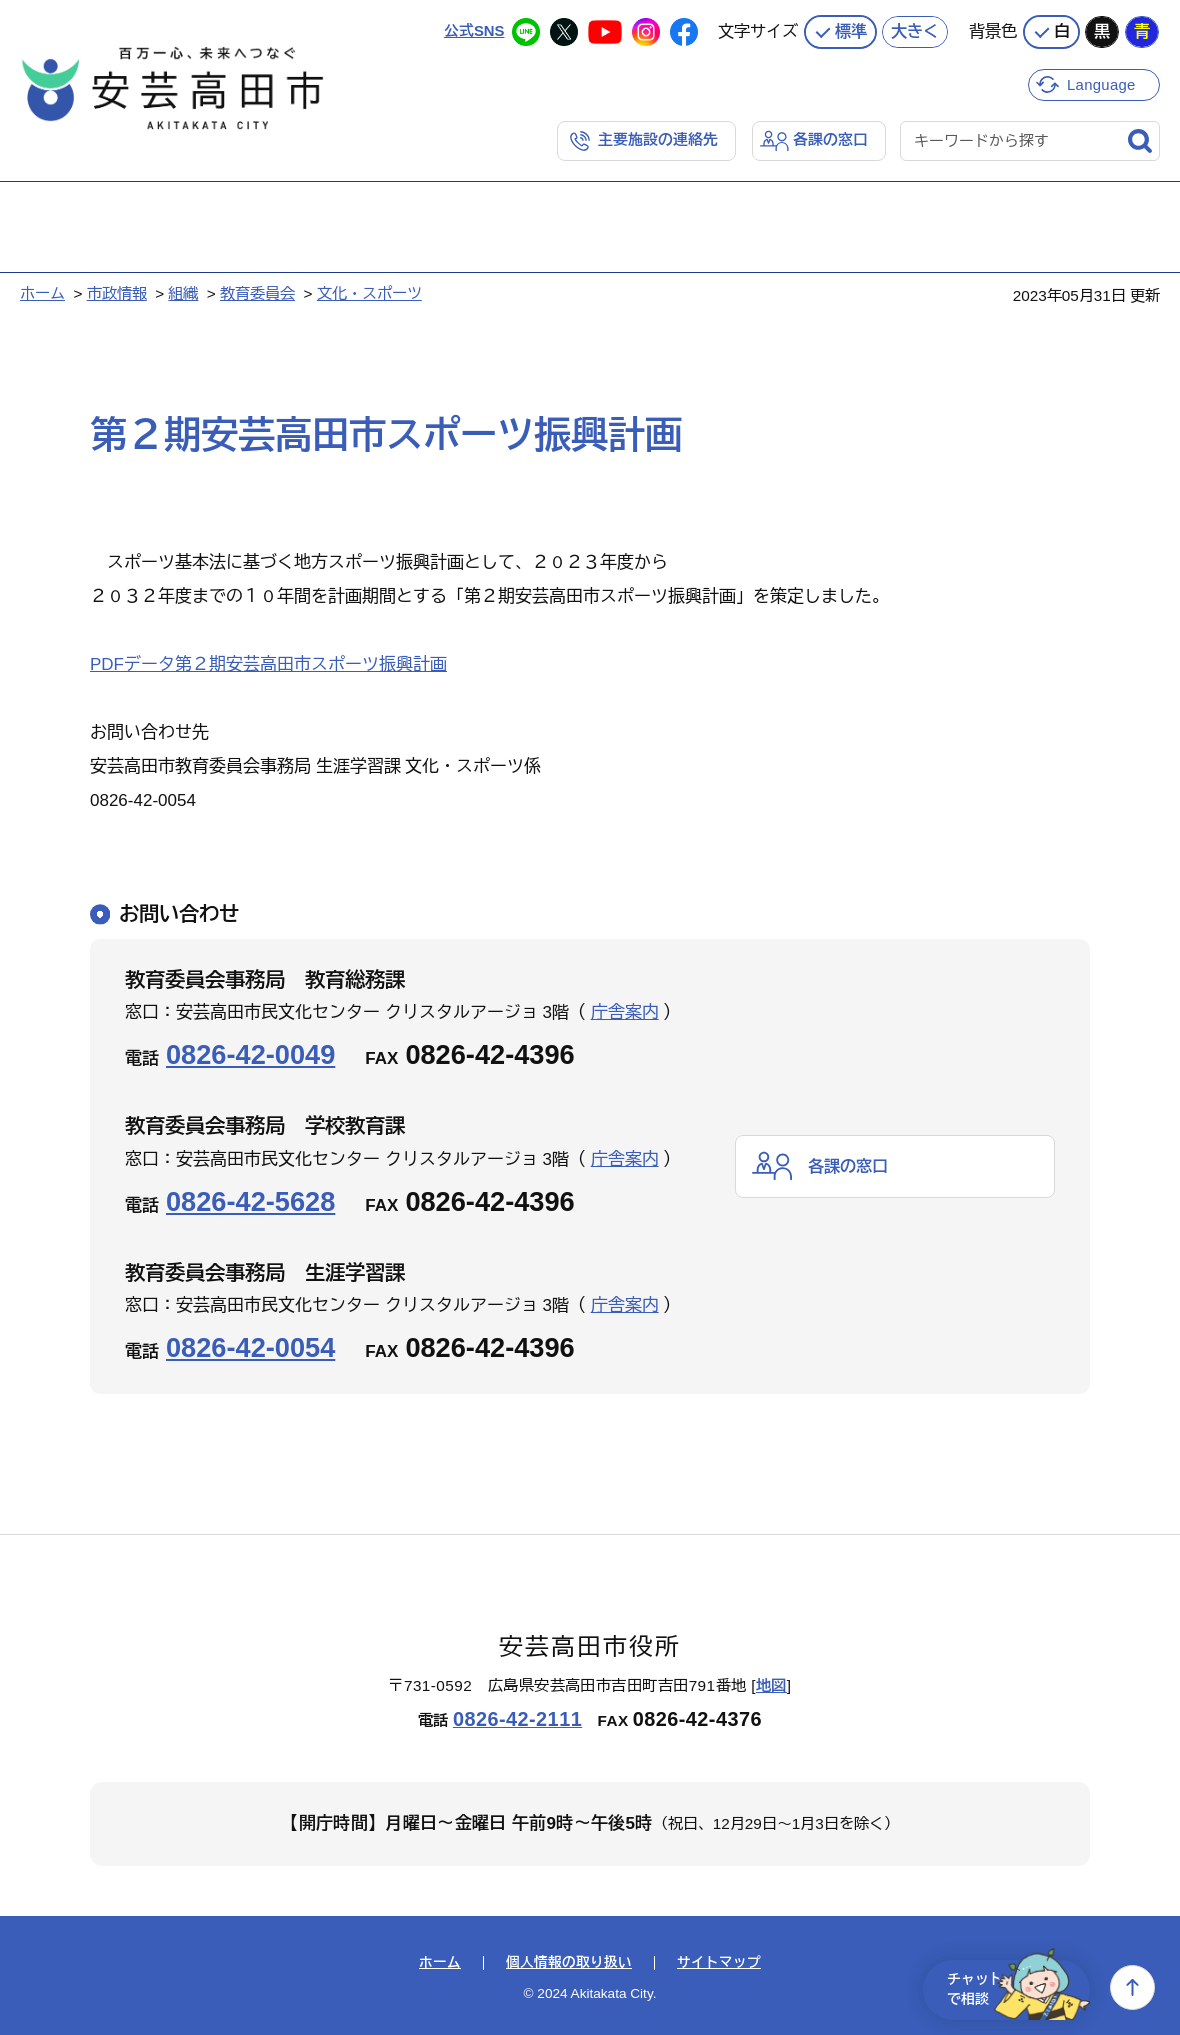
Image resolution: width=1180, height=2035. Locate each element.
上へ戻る (1132, 1987)
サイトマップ (719, 1963)
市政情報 (117, 293)
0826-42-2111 (517, 1718)
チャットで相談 (1012, 1987)
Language (1102, 82)
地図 (771, 1684)
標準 (851, 30)
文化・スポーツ (369, 293)
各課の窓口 (830, 139)
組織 (183, 293)
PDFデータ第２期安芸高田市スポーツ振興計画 (268, 664)
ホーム (42, 293)
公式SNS (473, 29)
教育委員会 (257, 293)
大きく (915, 30)
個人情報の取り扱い (569, 1963)
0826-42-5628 (250, 1200)
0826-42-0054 (250, 1347)
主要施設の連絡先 (658, 139)
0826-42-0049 (250, 1054)
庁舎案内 (625, 1012)
